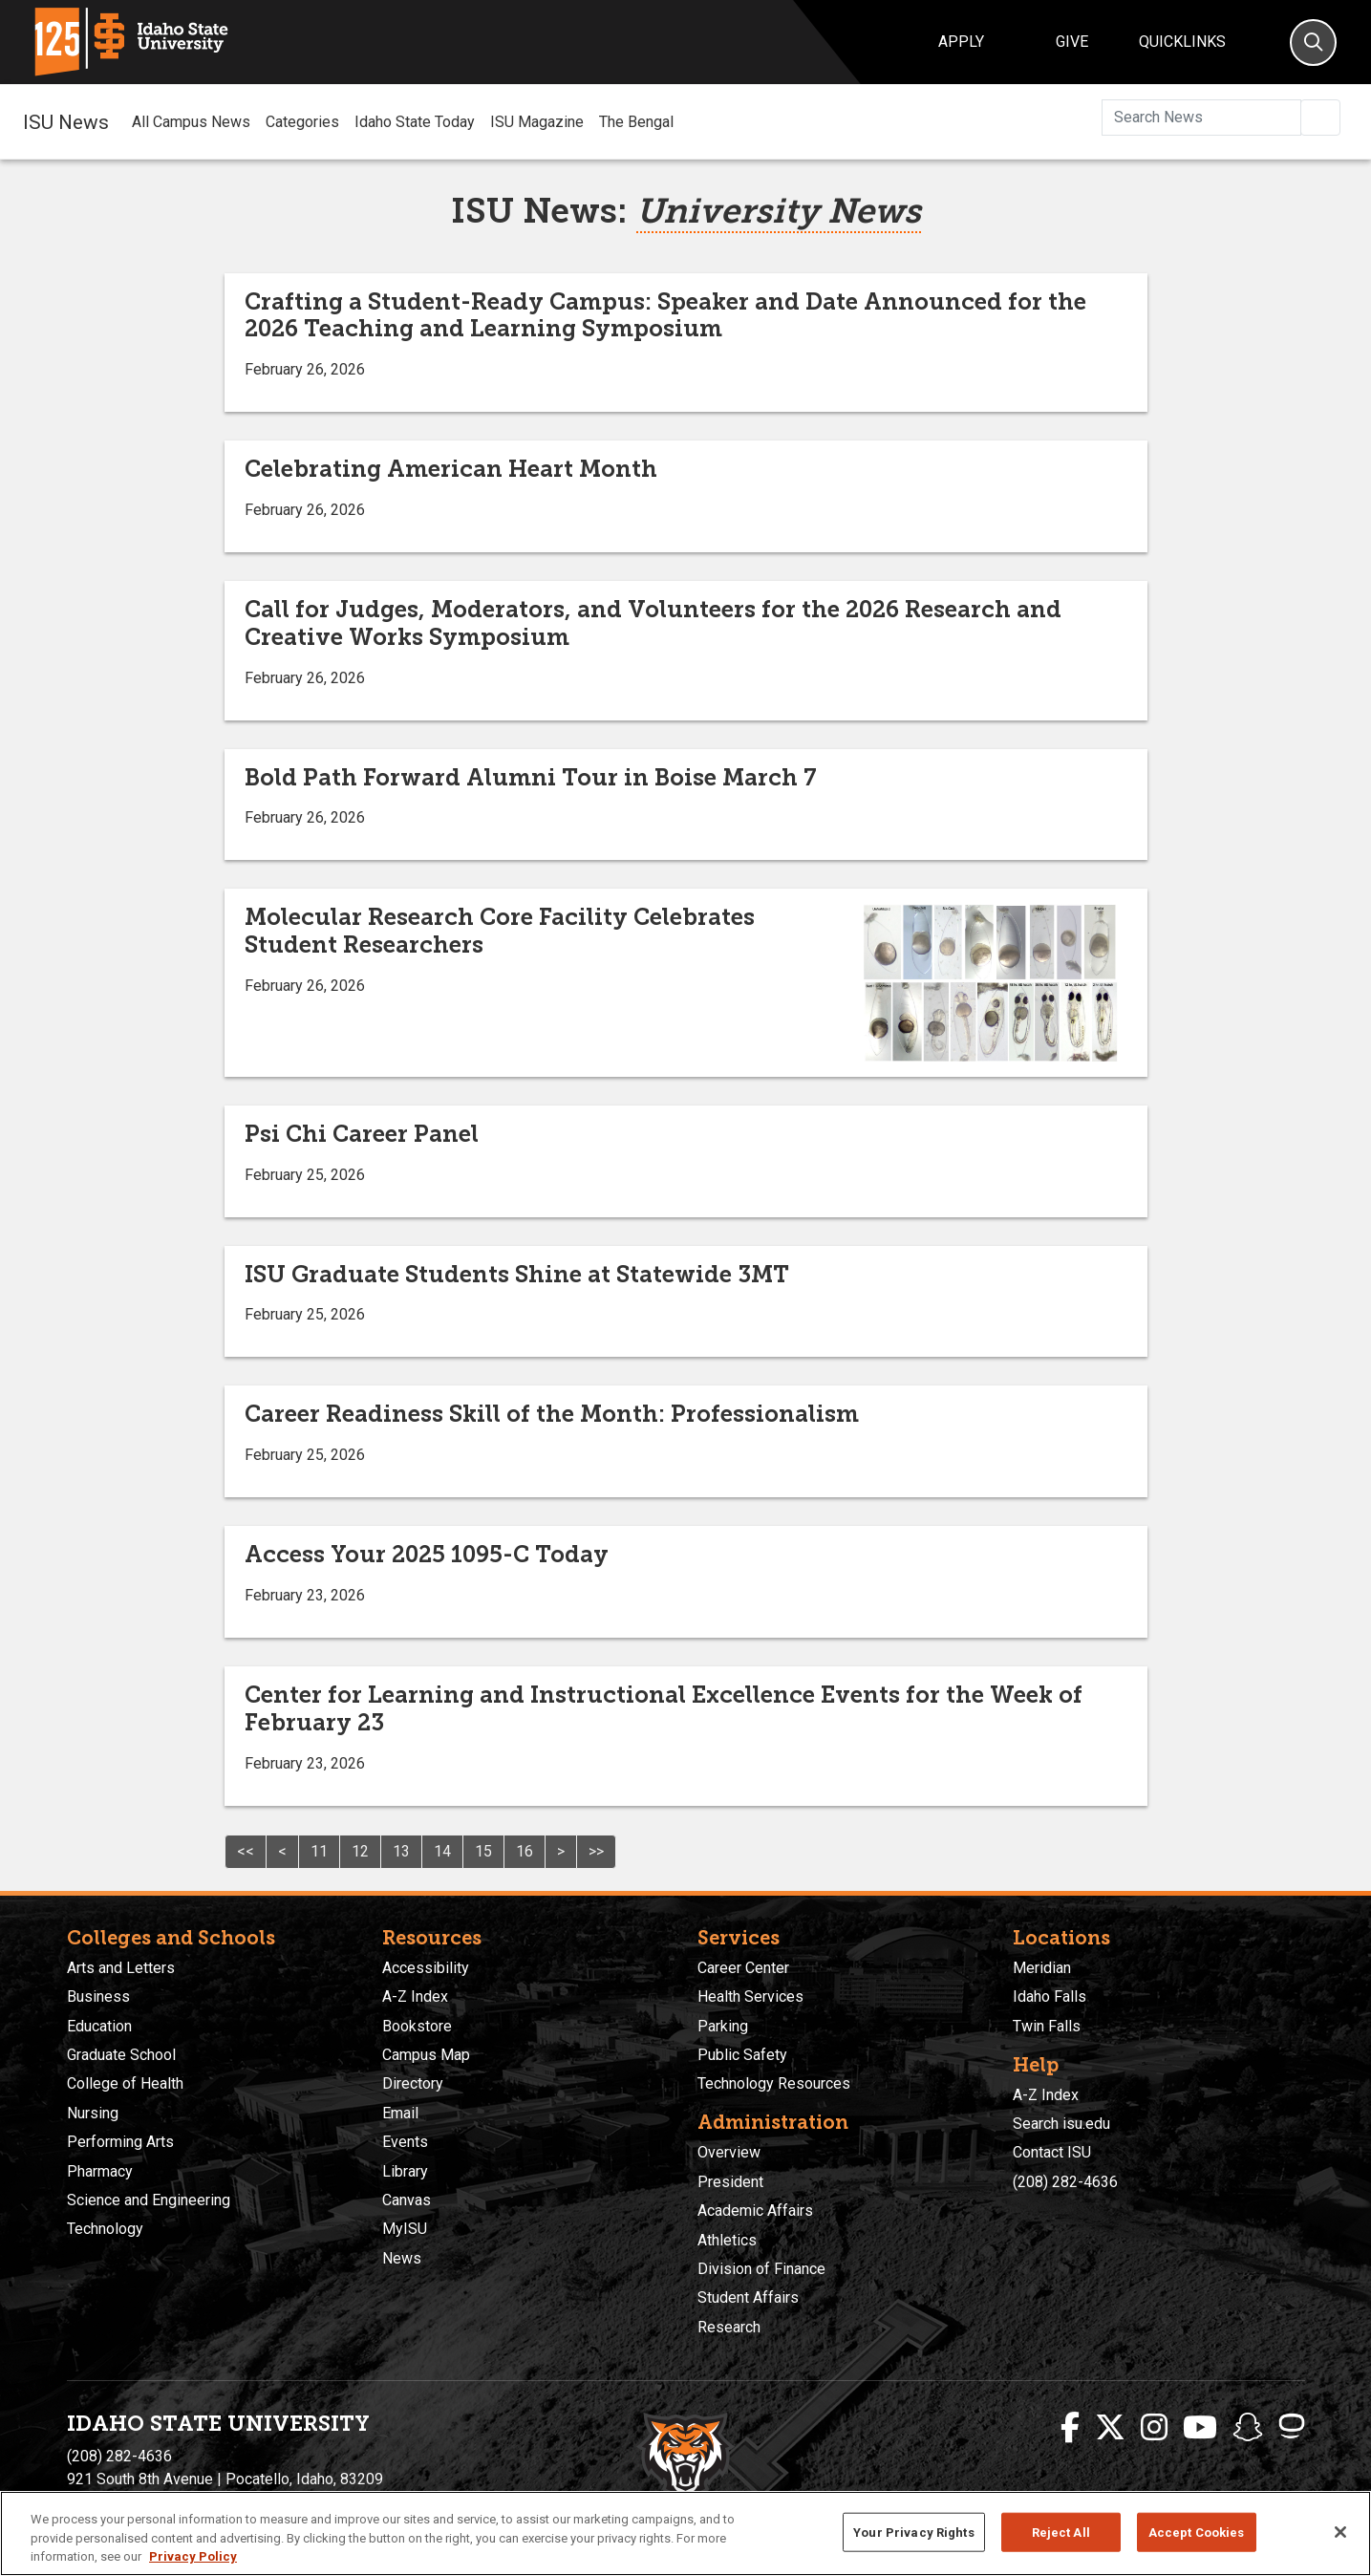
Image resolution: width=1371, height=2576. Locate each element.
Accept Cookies (1196, 2531)
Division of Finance (761, 2269)
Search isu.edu (1061, 2123)
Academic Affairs (755, 2210)
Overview (728, 2152)
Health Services (750, 1996)
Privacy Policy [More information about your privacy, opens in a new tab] (193, 2556)
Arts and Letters (121, 1968)
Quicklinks (1182, 41)
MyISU (404, 2229)
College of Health (125, 2083)
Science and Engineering (148, 2200)
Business (98, 1996)
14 (442, 1851)
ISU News (66, 121)
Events (405, 2142)
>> (596, 1851)
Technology (105, 2229)
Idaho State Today (414, 122)
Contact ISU (1052, 2152)
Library (405, 2171)
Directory (412, 2083)
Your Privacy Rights (913, 2531)
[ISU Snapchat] (1247, 2428)
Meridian (1042, 1968)
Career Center (743, 1968)
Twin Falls (1047, 2026)
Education (99, 2026)
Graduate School (121, 2055)
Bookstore (417, 2026)
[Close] (1340, 2532)
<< (245, 1851)
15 (483, 1851)
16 (524, 1851)
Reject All (1061, 2531)
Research (728, 2327)
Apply (961, 41)
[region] (685, 2533)
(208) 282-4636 (1065, 2182)
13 (401, 1851)
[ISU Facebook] (1070, 2428)
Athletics (727, 2240)
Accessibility (425, 1968)
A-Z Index (415, 1996)
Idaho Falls (1049, 1996)
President (730, 2182)
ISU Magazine (537, 122)
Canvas (406, 2200)
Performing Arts (120, 2142)
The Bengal (636, 122)
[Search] (1313, 42)
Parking (722, 2026)
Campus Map (426, 2055)
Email (400, 2113)
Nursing (92, 2113)
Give (1072, 41)
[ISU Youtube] (1200, 2428)
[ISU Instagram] (1154, 2428)
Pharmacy (100, 2171)
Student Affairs (748, 2297)
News (401, 2258)
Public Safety (742, 2055)
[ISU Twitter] (1110, 2428)
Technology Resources (773, 2083)
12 (360, 1851)
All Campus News (191, 122)
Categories (302, 122)
